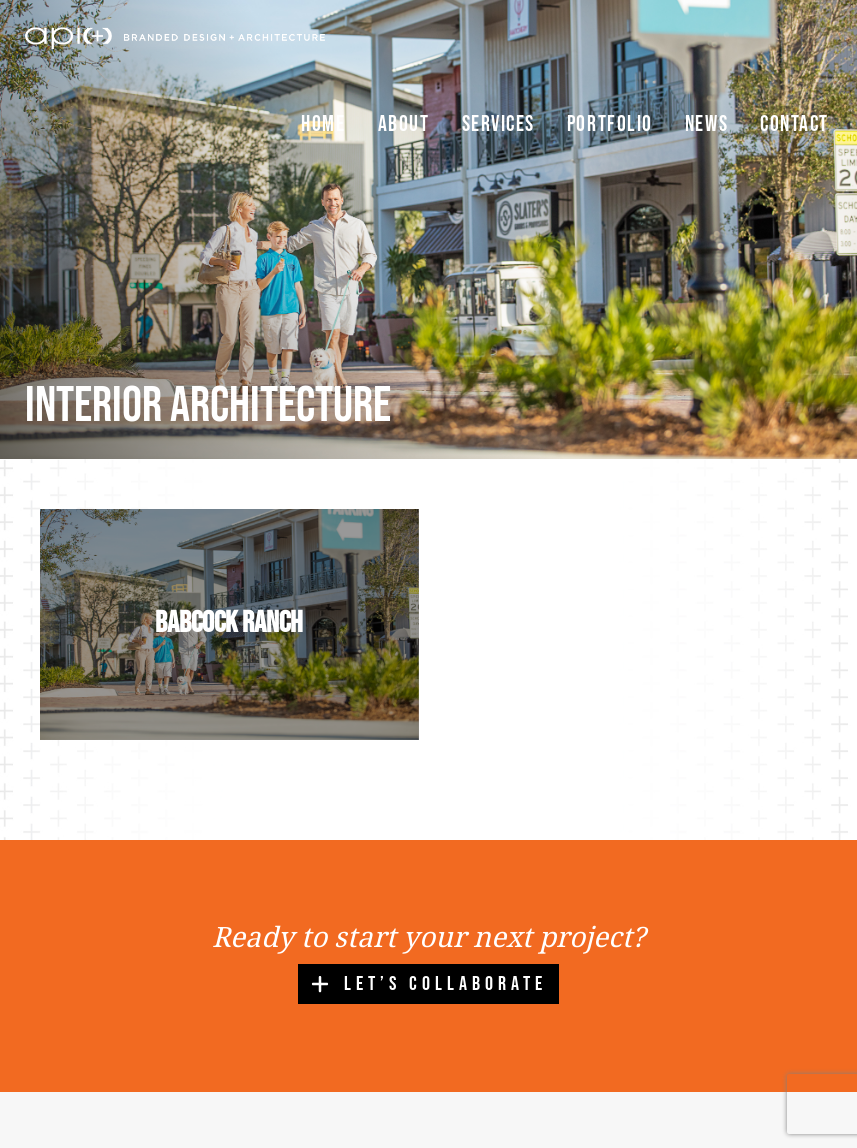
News (706, 124)
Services (498, 124)
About (404, 124)
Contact (794, 124)
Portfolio (610, 124)
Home (323, 124)
